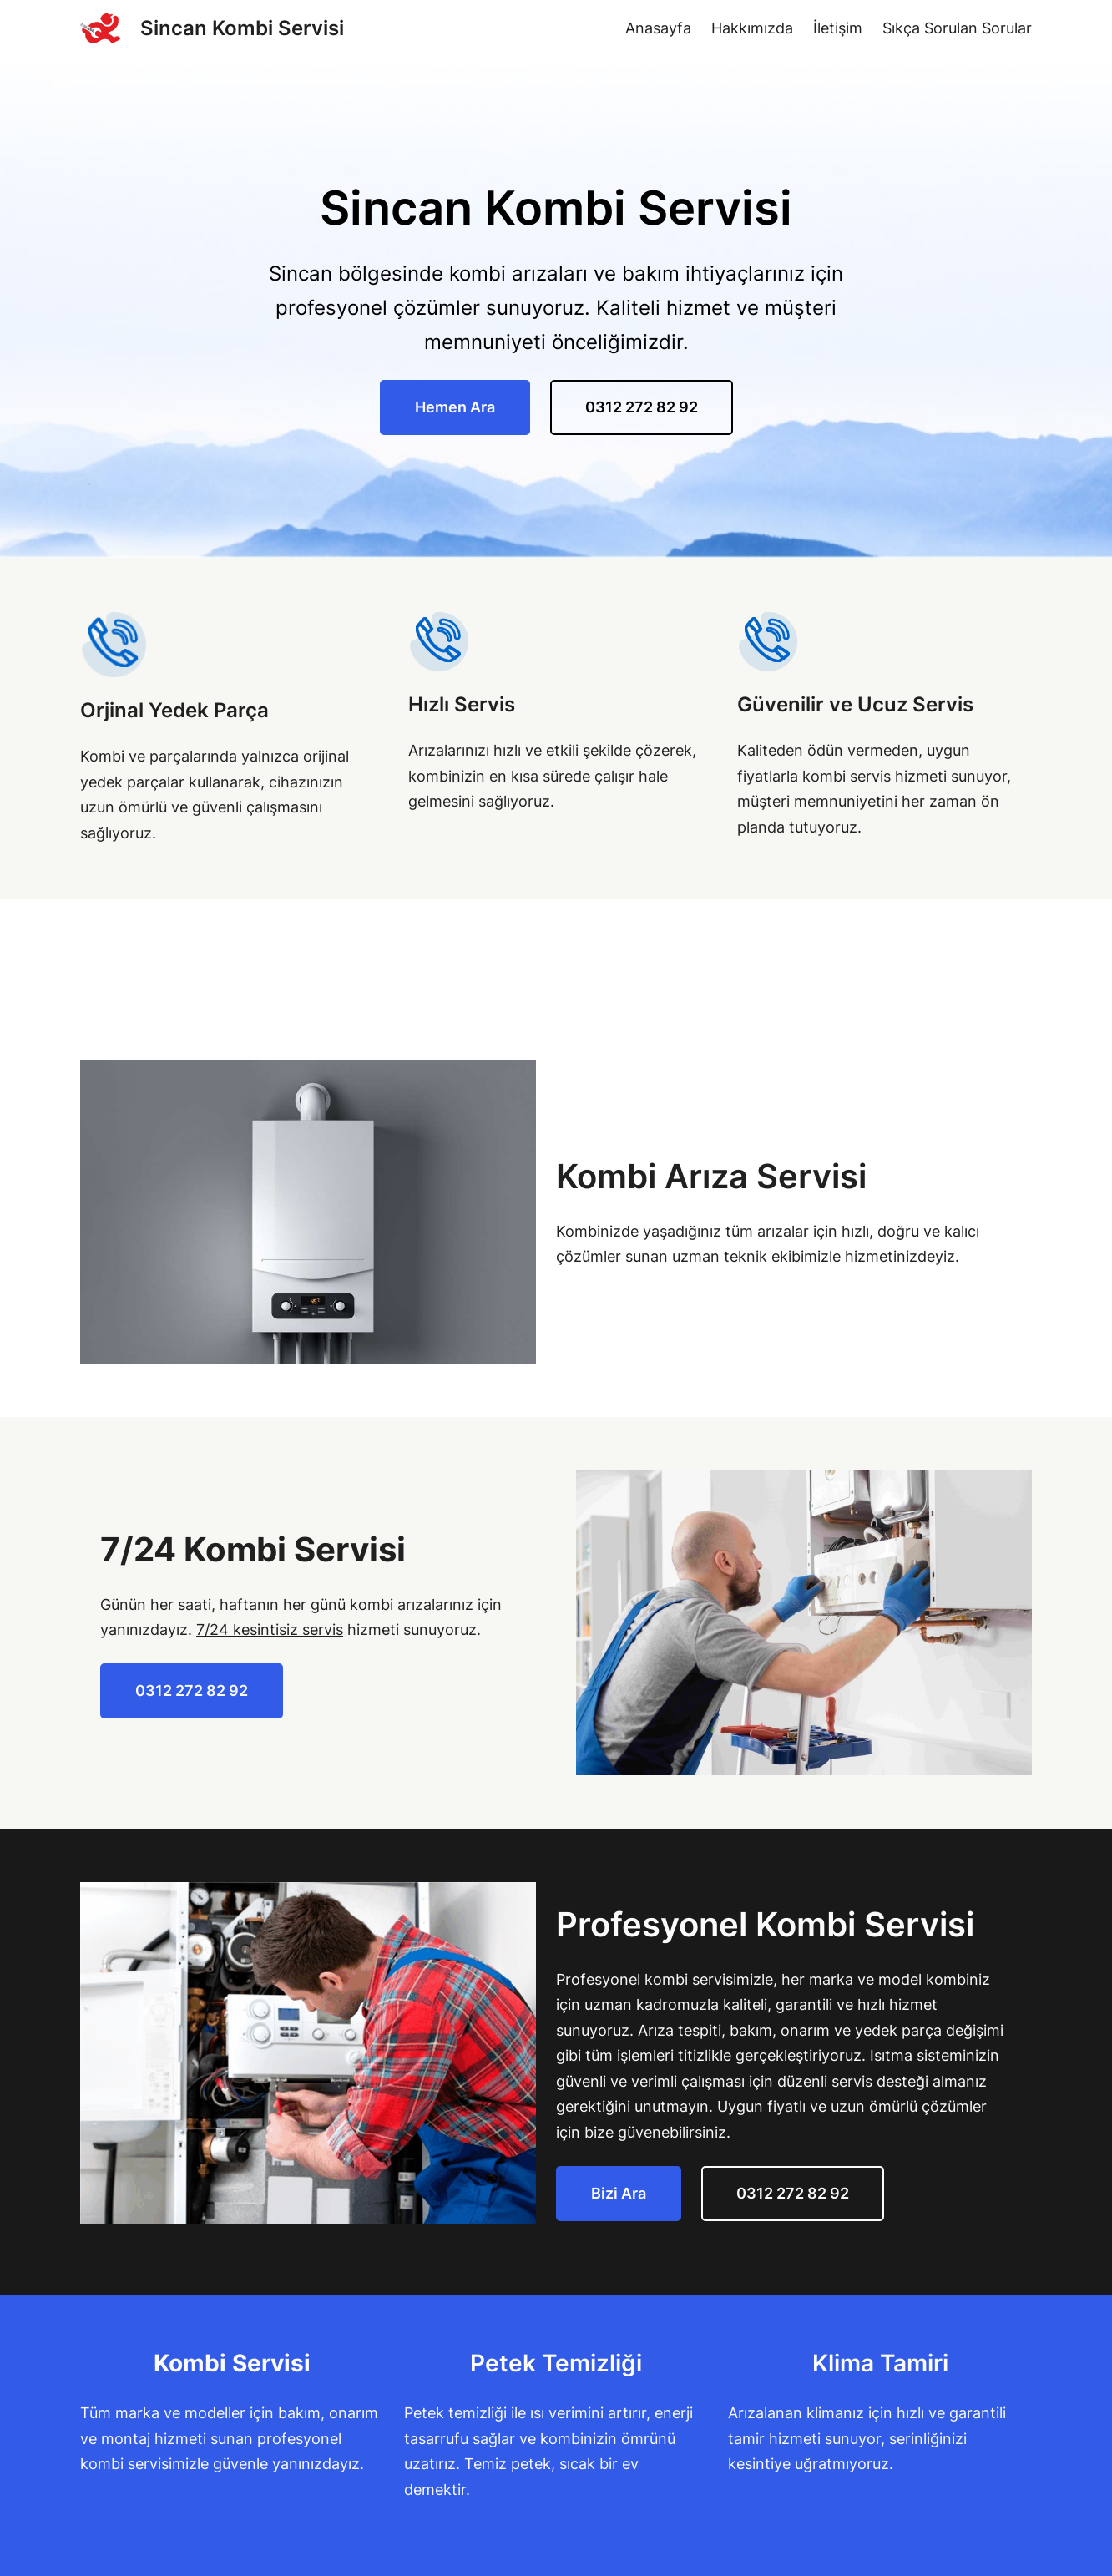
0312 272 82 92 (641, 407)
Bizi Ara (618, 2193)
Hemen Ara (455, 407)
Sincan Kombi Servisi (242, 28)
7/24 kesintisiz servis (269, 1629)
